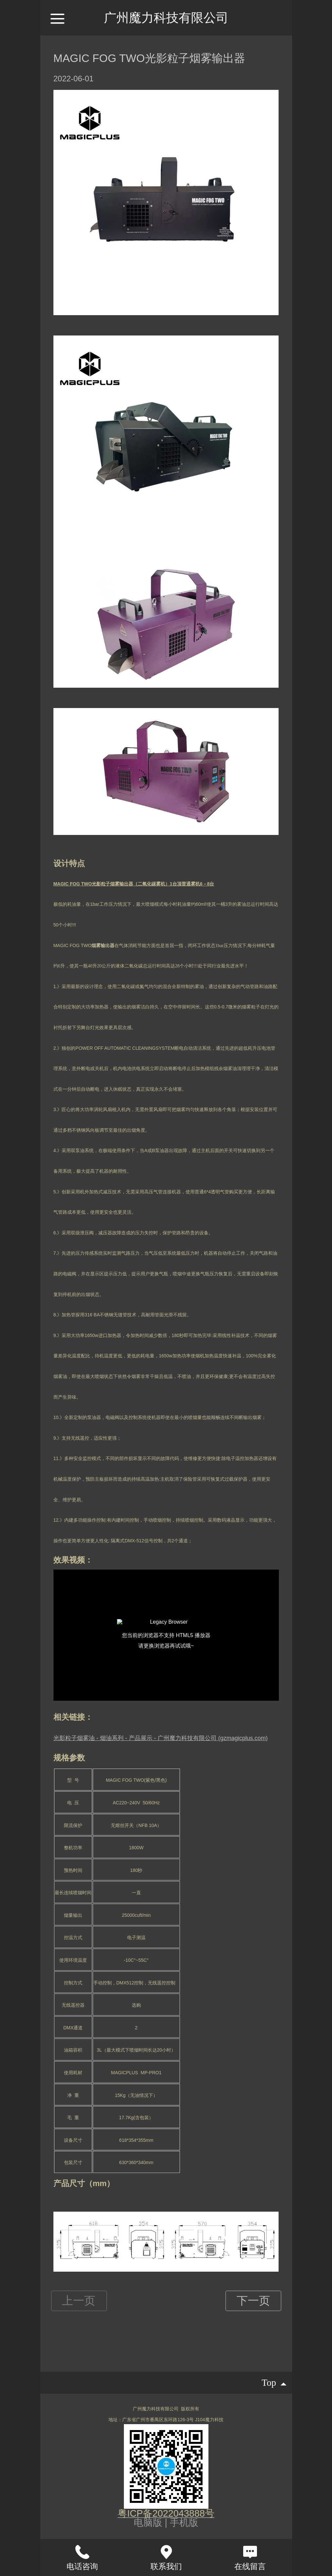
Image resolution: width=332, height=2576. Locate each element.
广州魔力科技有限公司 (166, 17)
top (274, 2382)
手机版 (184, 2522)
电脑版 (148, 2522)
